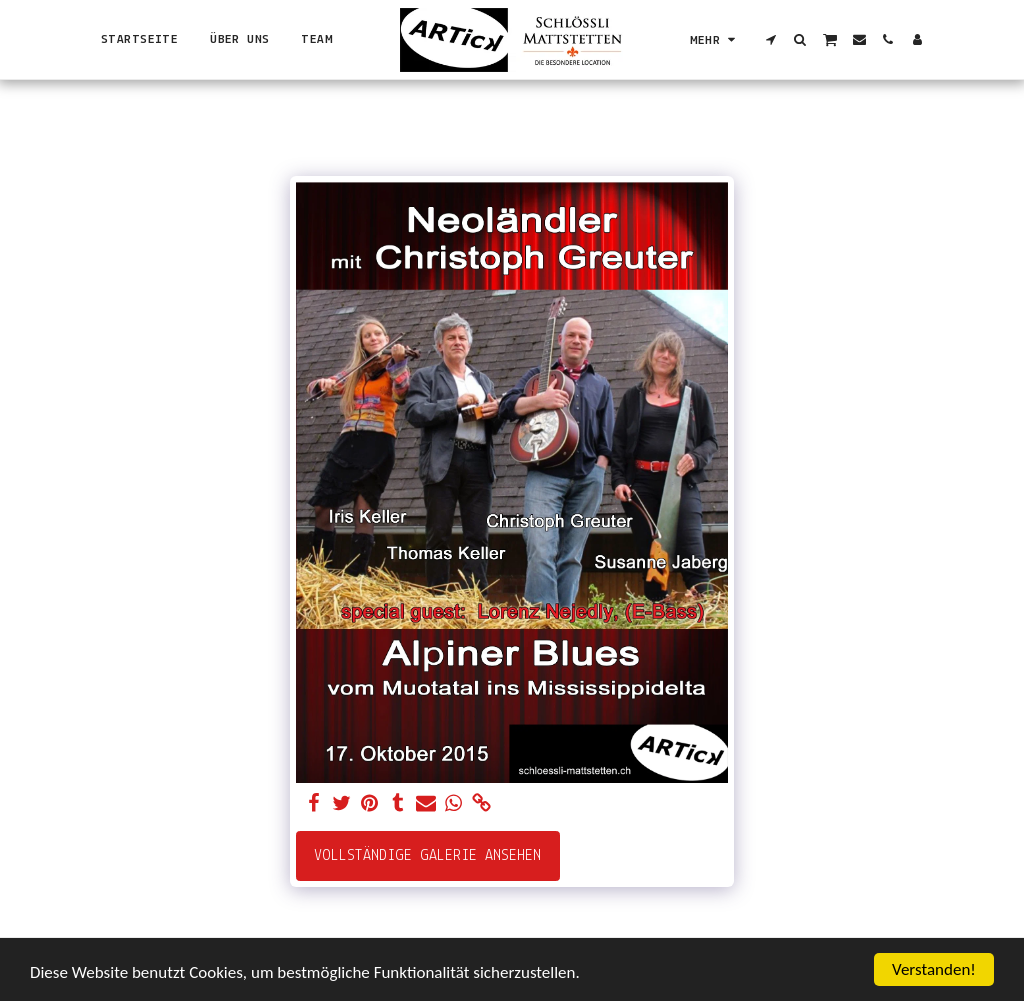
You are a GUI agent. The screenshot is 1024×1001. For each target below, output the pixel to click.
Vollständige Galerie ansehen (427, 856)
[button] (771, 39)
